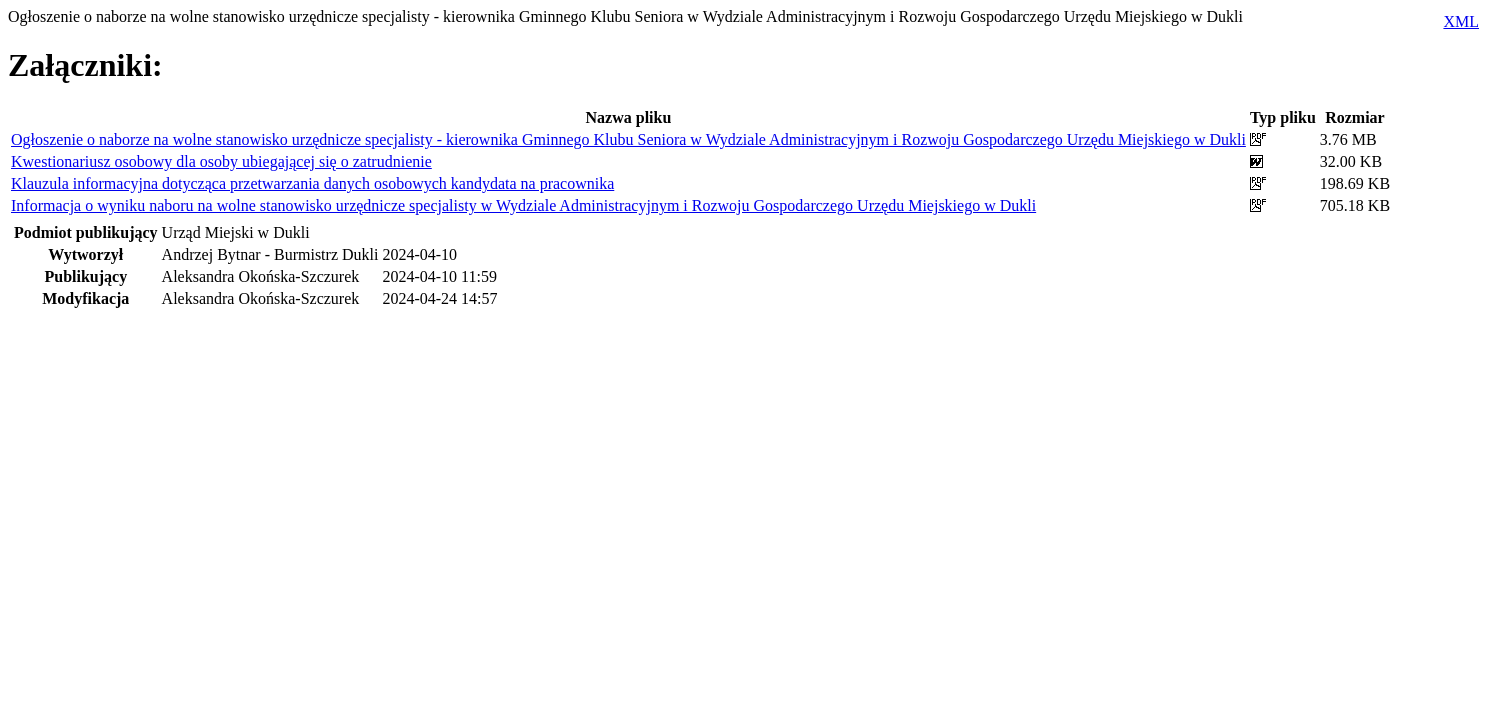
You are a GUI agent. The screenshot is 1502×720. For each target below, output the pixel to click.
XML (1461, 21)
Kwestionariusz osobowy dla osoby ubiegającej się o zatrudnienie (221, 161)
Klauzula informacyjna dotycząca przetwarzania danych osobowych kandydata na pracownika (312, 183)
